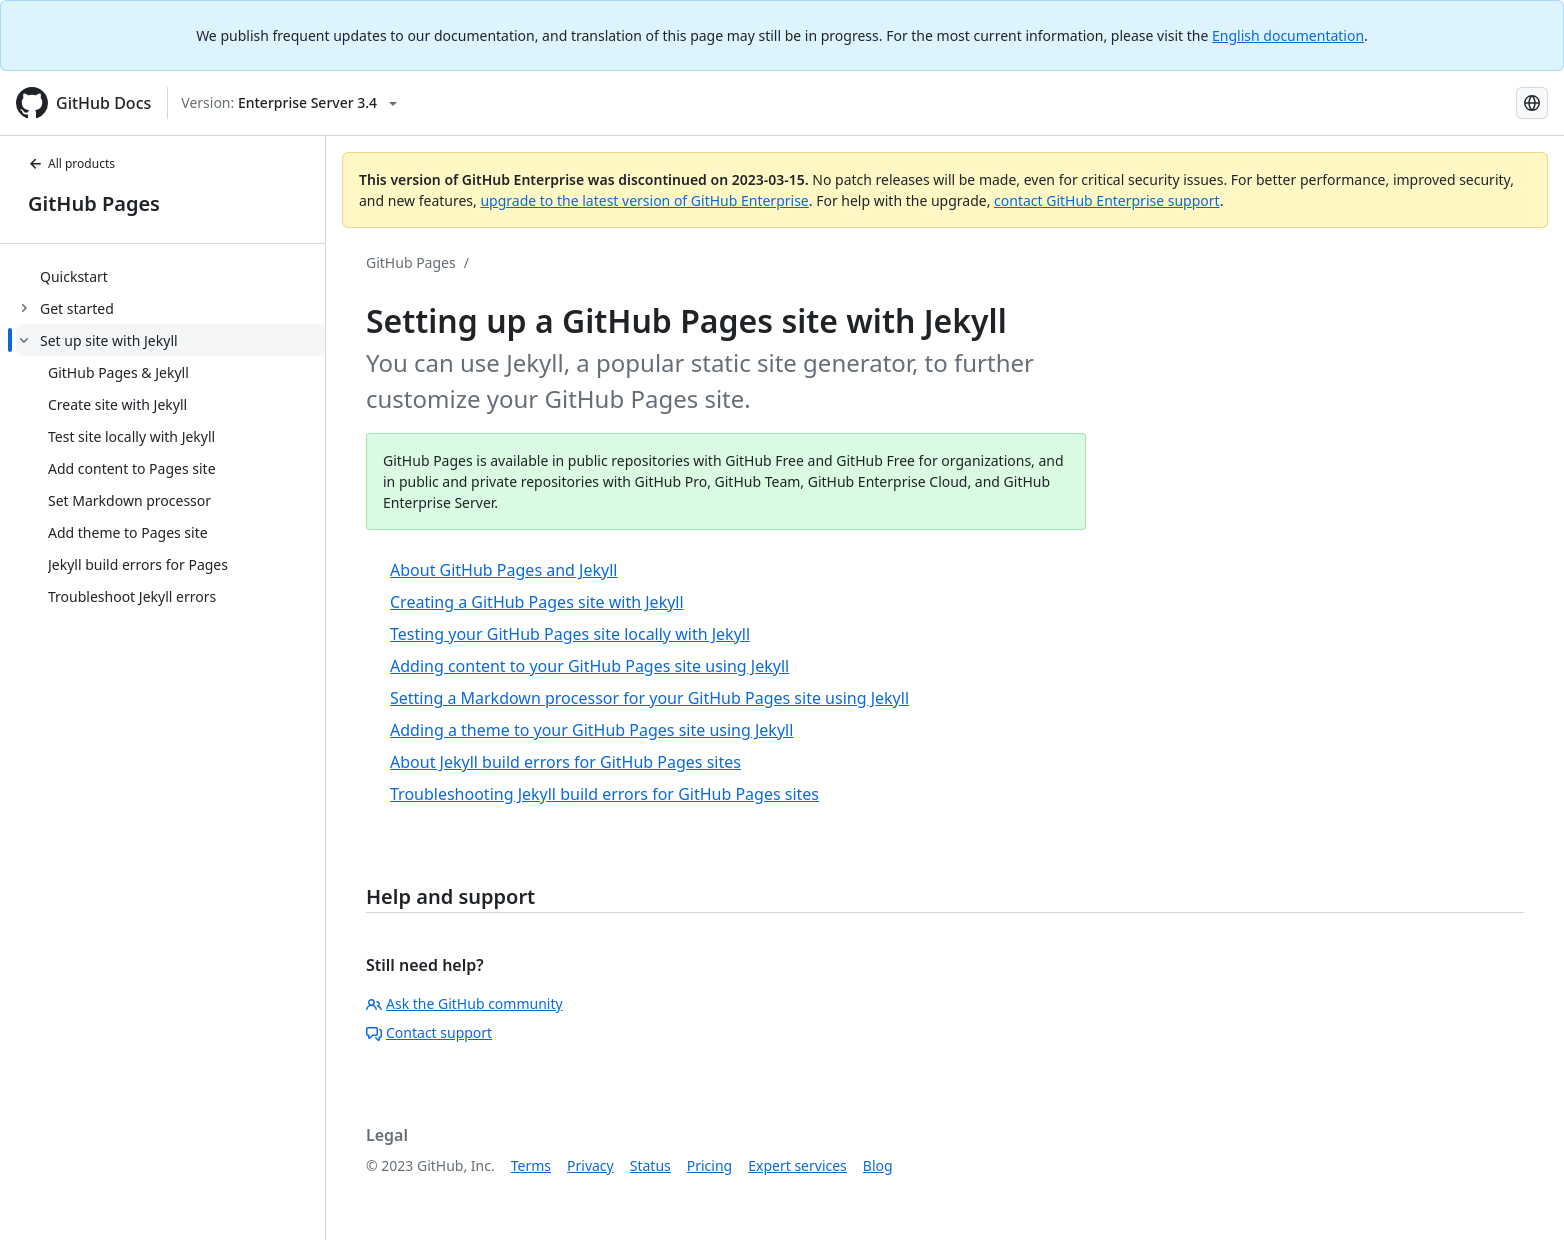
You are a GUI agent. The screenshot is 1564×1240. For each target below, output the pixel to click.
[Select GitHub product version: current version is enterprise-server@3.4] (289, 103)
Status (650, 1165)
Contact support (429, 1032)
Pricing (709, 1165)
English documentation (1288, 35)
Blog (878, 1165)
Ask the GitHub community (464, 1003)
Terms (531, 1165)
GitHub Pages (94, 203)
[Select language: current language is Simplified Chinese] (1532, 103)
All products (71, 163)
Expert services (797, 1165)
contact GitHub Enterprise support (1107, 200)
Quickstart (74, 276)
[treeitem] (170, 276)
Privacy (590, 1165)
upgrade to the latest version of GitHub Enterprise (644, 200)
